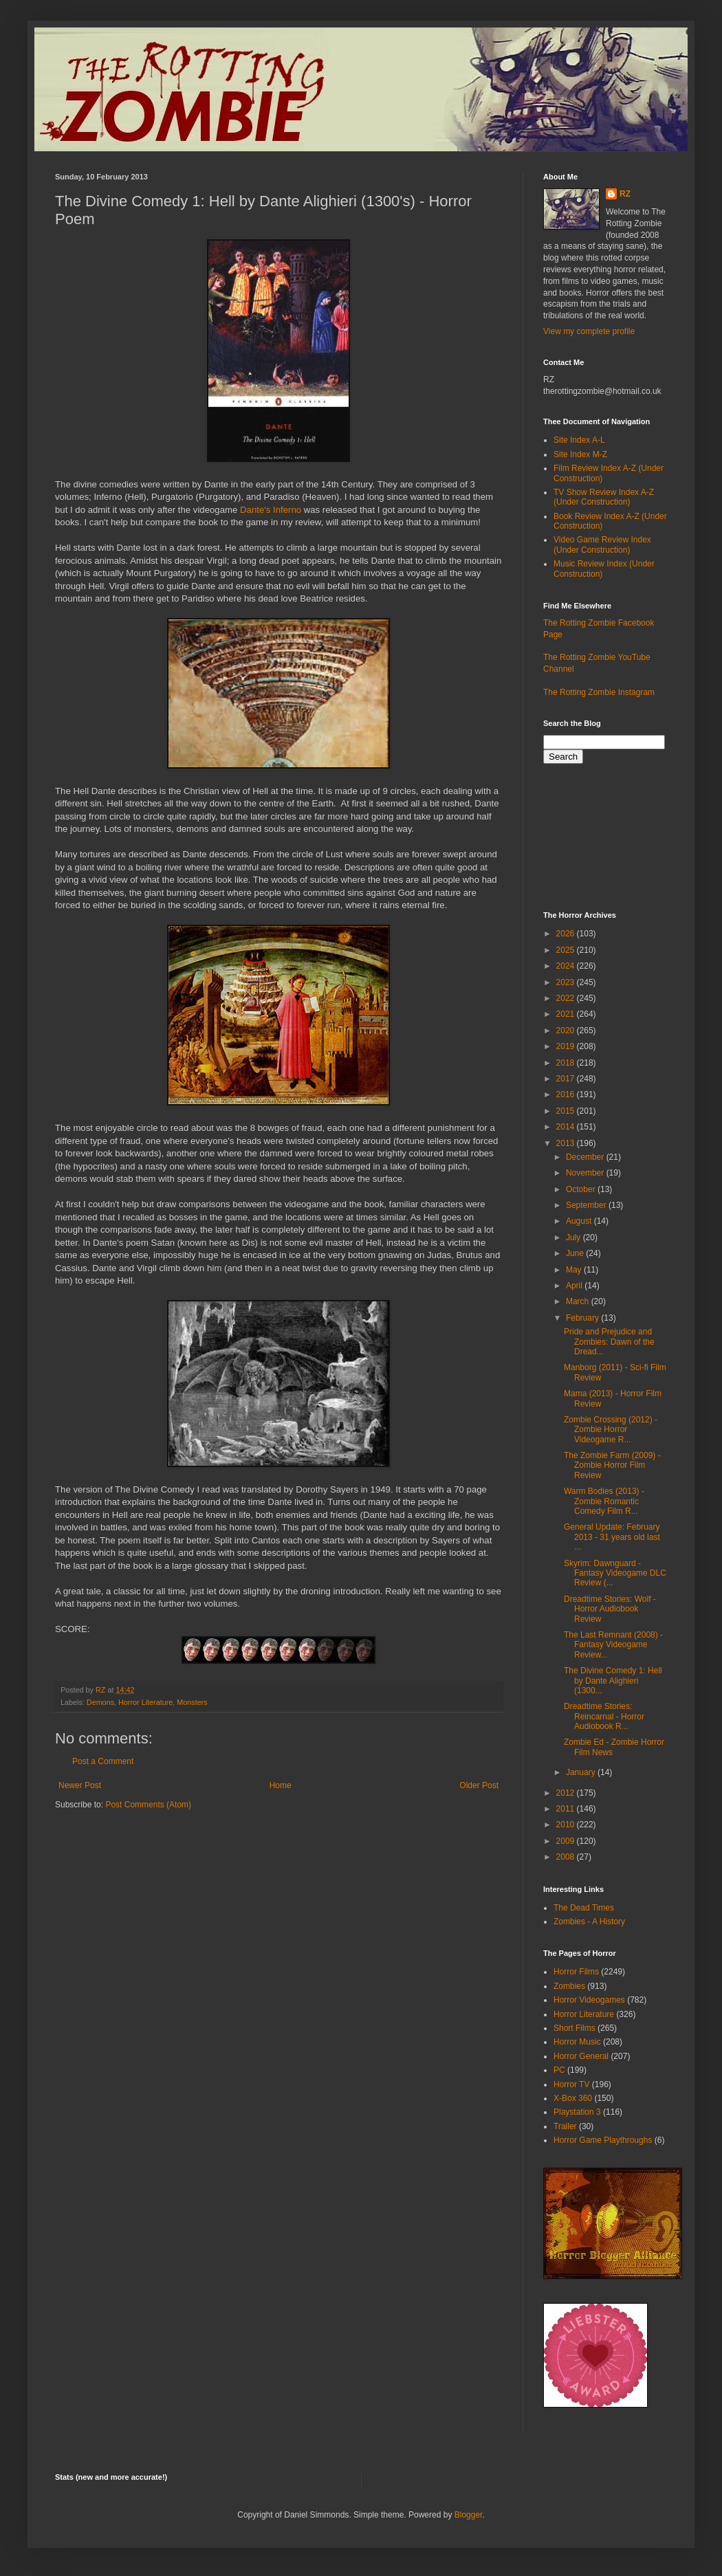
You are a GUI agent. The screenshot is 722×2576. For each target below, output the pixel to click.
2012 (566, 1793)
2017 (566, 1078)
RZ (625, 194)
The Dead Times (584, 1908)
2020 (566, 1030)
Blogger (469, 2515)
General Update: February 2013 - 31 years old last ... (612, 1537)
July (574, 1237)
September (587, 1205)
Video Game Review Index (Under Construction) (602, 544)
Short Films (574, 2028)
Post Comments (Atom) (148, 1804)
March (578, 1301)
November (586, 1173)
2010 (566, 1824)
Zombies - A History (589, 1921)
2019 (566, 1046)
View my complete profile (589, 331)
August (580, 1221)
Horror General (581, 2056)
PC (559, 2070)
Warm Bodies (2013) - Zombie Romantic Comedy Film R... (604, 1501)
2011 (566, 1809)
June (576, 1253)
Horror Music (577, 2042)
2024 (566, 966)
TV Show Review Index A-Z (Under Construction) (604, 497)
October (582, 1189)
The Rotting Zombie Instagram (599, 692)
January (582, 1772)
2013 (566, 1143)
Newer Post (79, 1785)
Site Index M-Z (580, 454)
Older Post (479, 1785)
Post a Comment (102, 1761)
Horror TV (571, 2084)
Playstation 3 (577, 2112)
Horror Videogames (589, 2000)
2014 (566, 1127)
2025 (566, 950)
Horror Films (576, 1972)
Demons (100, 1702)
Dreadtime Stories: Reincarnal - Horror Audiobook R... (604, 1716)
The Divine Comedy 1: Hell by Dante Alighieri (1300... (613, 1680)
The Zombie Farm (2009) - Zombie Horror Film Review (612, 1465)
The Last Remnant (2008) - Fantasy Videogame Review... (613, 1645)
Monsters (192, 1702)
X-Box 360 (573, 2098)
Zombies (569, 1986)
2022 (566, 998)
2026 (566, 933)
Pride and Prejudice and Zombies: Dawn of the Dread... (609, 1341)
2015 (566, 1111)
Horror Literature (145, 1702)
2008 (566, 1857)
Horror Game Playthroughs (603, 2140)
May (575, 1270)
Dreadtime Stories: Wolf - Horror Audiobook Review (610, 1609)
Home (281, 1785)
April (575, 1285)
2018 (566, 1063)
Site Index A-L (579, 440)
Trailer (565, 2126)
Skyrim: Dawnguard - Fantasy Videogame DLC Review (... (615, 1573)
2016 (566, 1094)
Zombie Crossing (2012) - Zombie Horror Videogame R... (610, 1429)
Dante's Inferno (270, 510)
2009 (566, 1841)
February (583, 1318)
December (586, 1157)
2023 (566, 982)
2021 (566, 1014)
